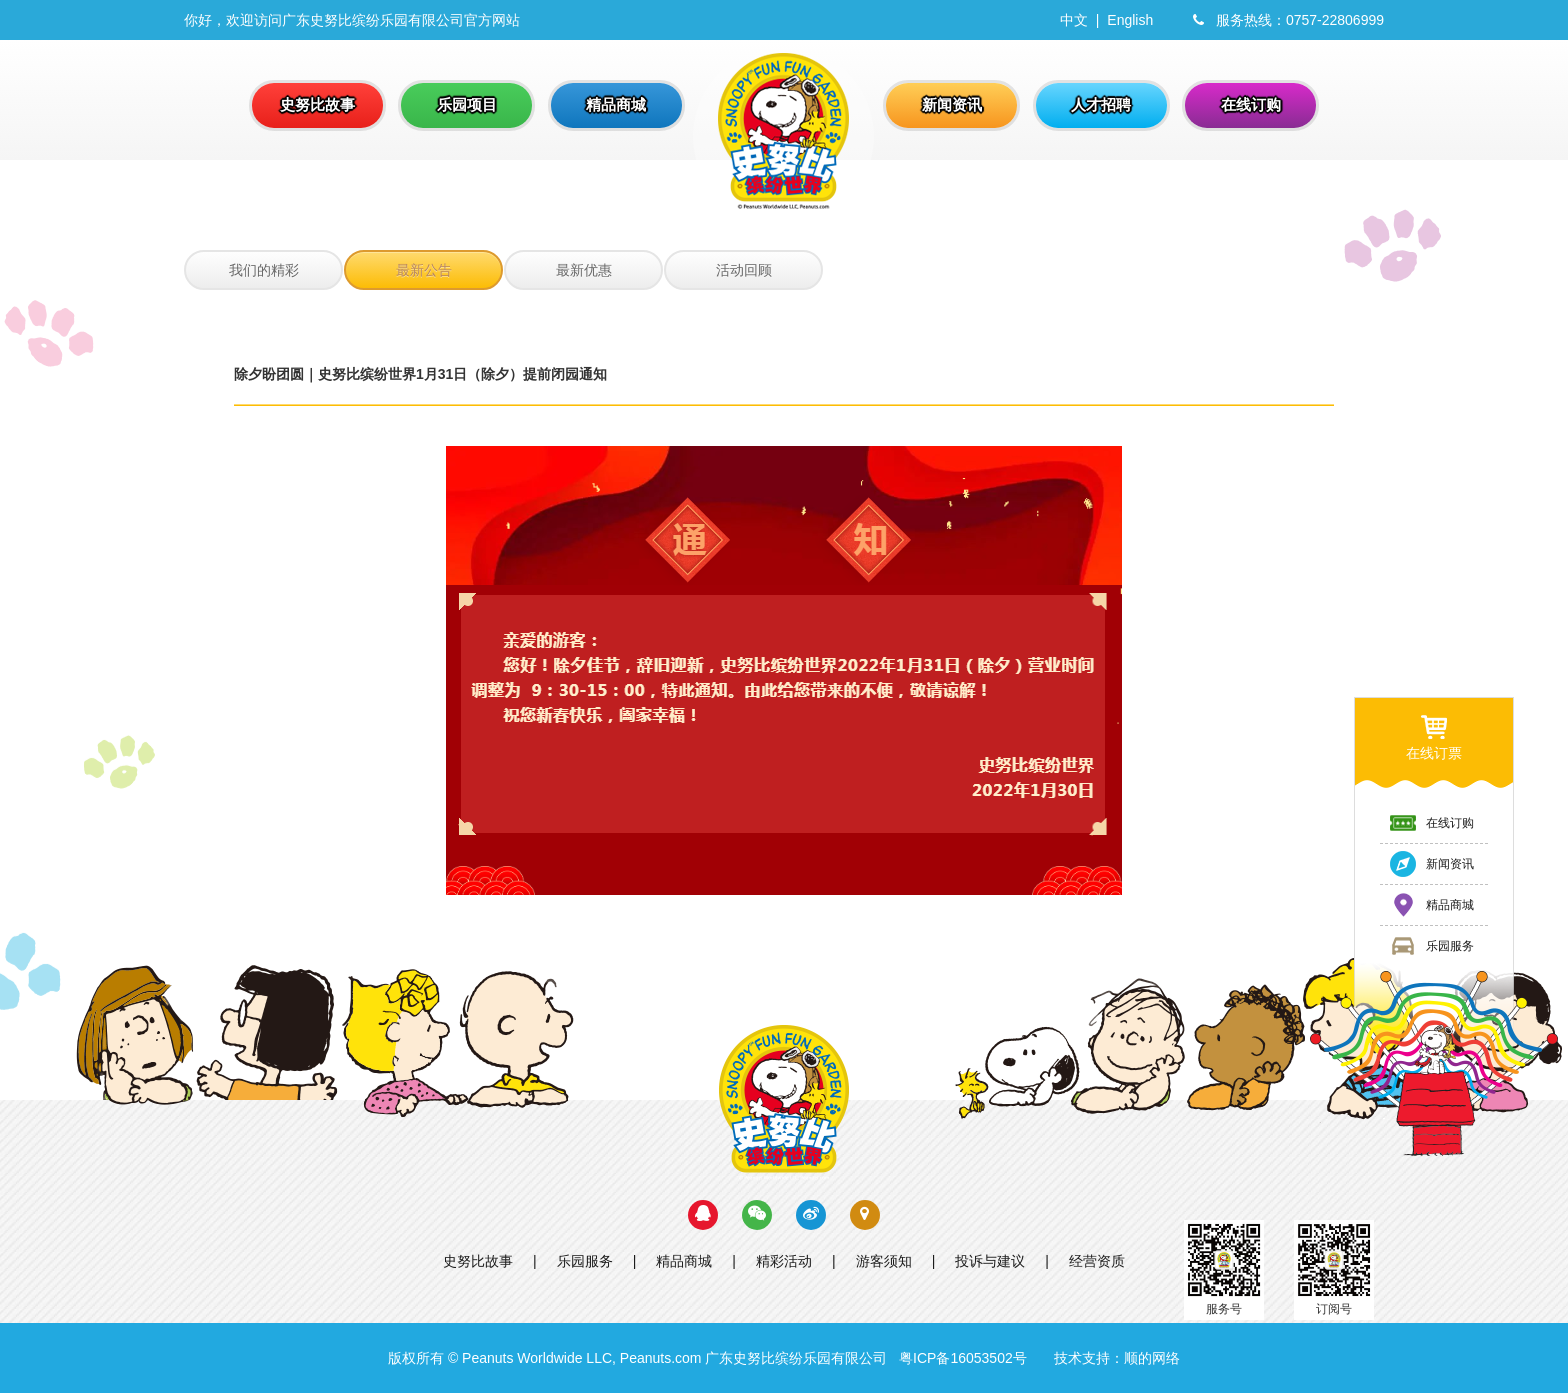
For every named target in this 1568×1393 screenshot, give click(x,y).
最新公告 (424, 270)
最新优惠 (584, 270)
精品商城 (684, 1261)
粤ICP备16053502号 (963, 1358)
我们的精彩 (264, 270)
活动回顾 (744, 270)
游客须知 (884, 1261)
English (1130, 20)
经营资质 (1097, 1261)
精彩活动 (784, 1261)
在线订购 (1431, 823)
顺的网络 (1152, 1358)
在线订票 (1434, 736)
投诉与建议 (990, 1261)
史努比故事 (478, 1261)
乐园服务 (585, 1261)
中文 (1074, 20)
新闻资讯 (1431, 864)
